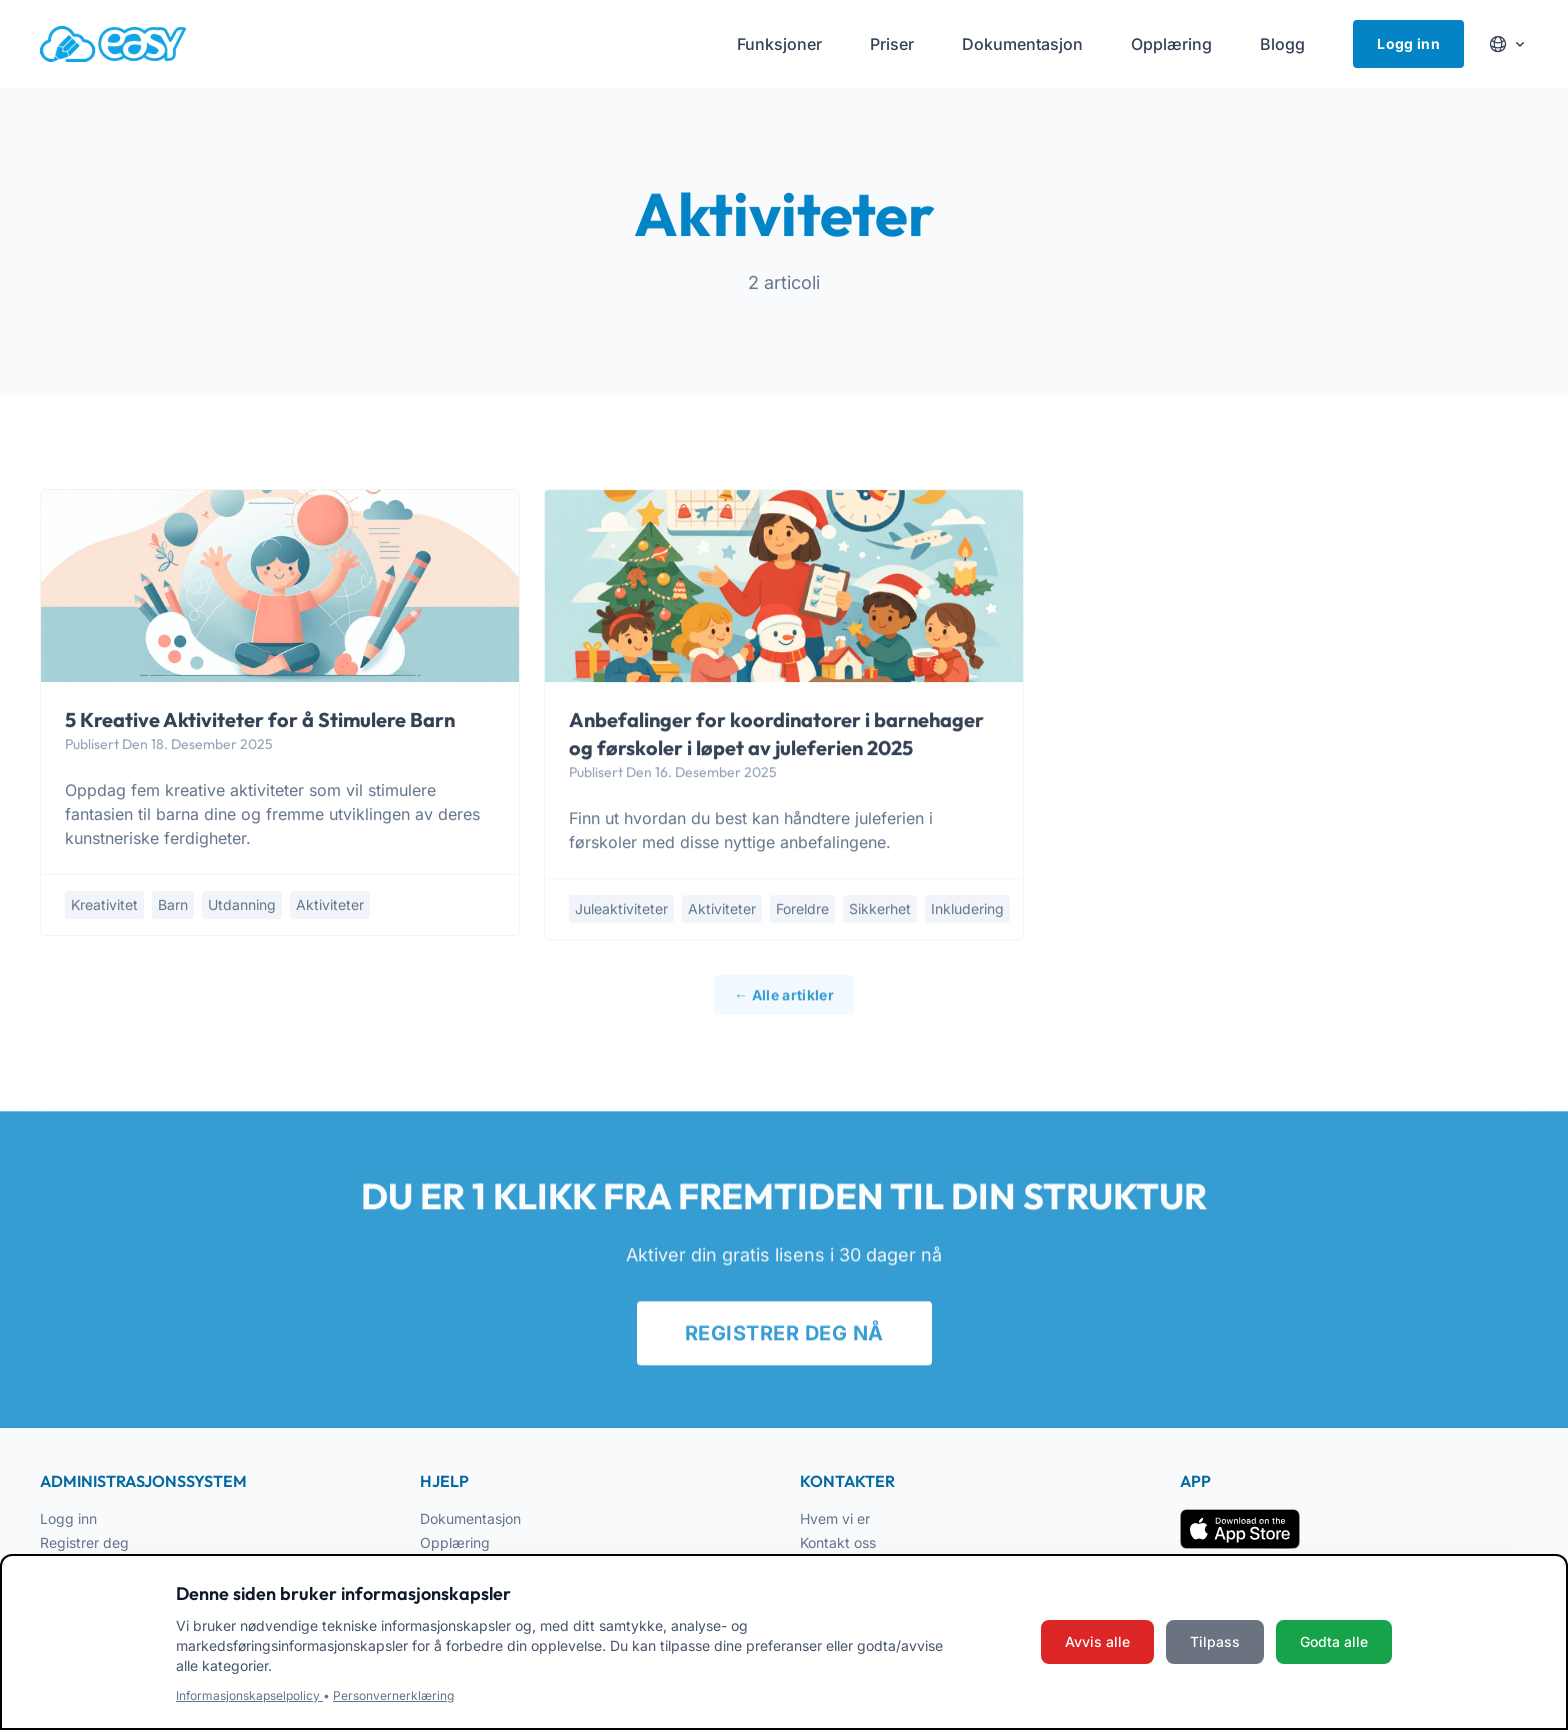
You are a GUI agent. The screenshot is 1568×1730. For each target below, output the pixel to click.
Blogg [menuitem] (1282, 44)
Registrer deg (84, 1542)
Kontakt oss (838, 1542)
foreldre (802, 910)
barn (173, 905)
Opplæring (455, 1542)
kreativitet (104, 905)
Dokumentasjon (470, 1518)
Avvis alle (1097, 1641)
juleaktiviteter (621, 910)
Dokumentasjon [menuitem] (1022, 44)
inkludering (967, 910)
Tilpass (1215, 1641)
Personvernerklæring (393, 1695)
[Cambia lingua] (1508, 44)
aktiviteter (330, 905)
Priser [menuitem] (892, 44)
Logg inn (1408, 43)
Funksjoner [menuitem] (779, 44)
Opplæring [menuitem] (1171, 44)
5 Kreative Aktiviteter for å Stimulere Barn (260, 720)
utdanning (242, 905)
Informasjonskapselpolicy (249, 1695)
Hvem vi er (835, 1518)
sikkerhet (880, 910)
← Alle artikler (784, 1003)
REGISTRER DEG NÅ (784, 1343)
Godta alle (1334, 1641)
